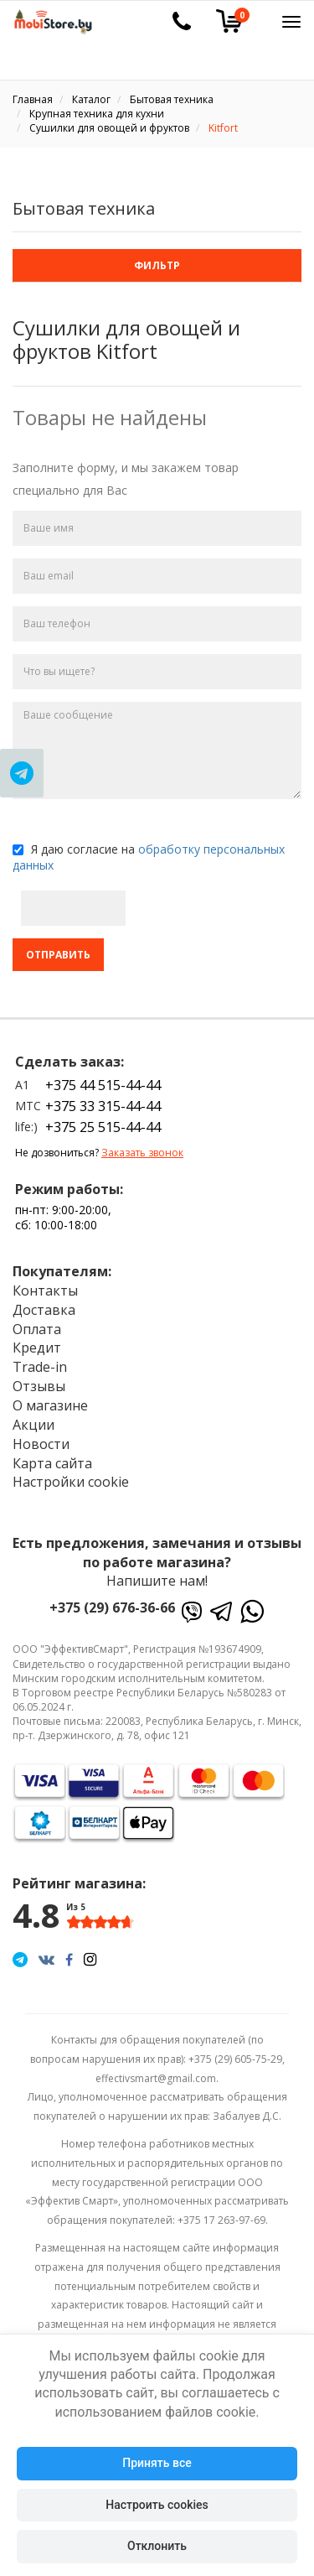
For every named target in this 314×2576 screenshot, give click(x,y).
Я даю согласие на (149, 857)
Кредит (37, 1347)
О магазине (50, 1405)
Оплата (37, 1329)
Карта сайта (52, 1463)
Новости (41, 1444)
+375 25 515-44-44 (103, 1127)
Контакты (45, 1290)
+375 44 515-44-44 (103, 1085)
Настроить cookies (157, 2504)
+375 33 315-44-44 (103, 1106)
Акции (33, 1424)
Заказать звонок (142, 1152)
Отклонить (157, 2546)
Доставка (44, 1310)
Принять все (156, 2463)
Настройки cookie (71, 1481)
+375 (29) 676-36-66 (112, 1607)
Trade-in (40, 1367)
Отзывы (39, 1386)
